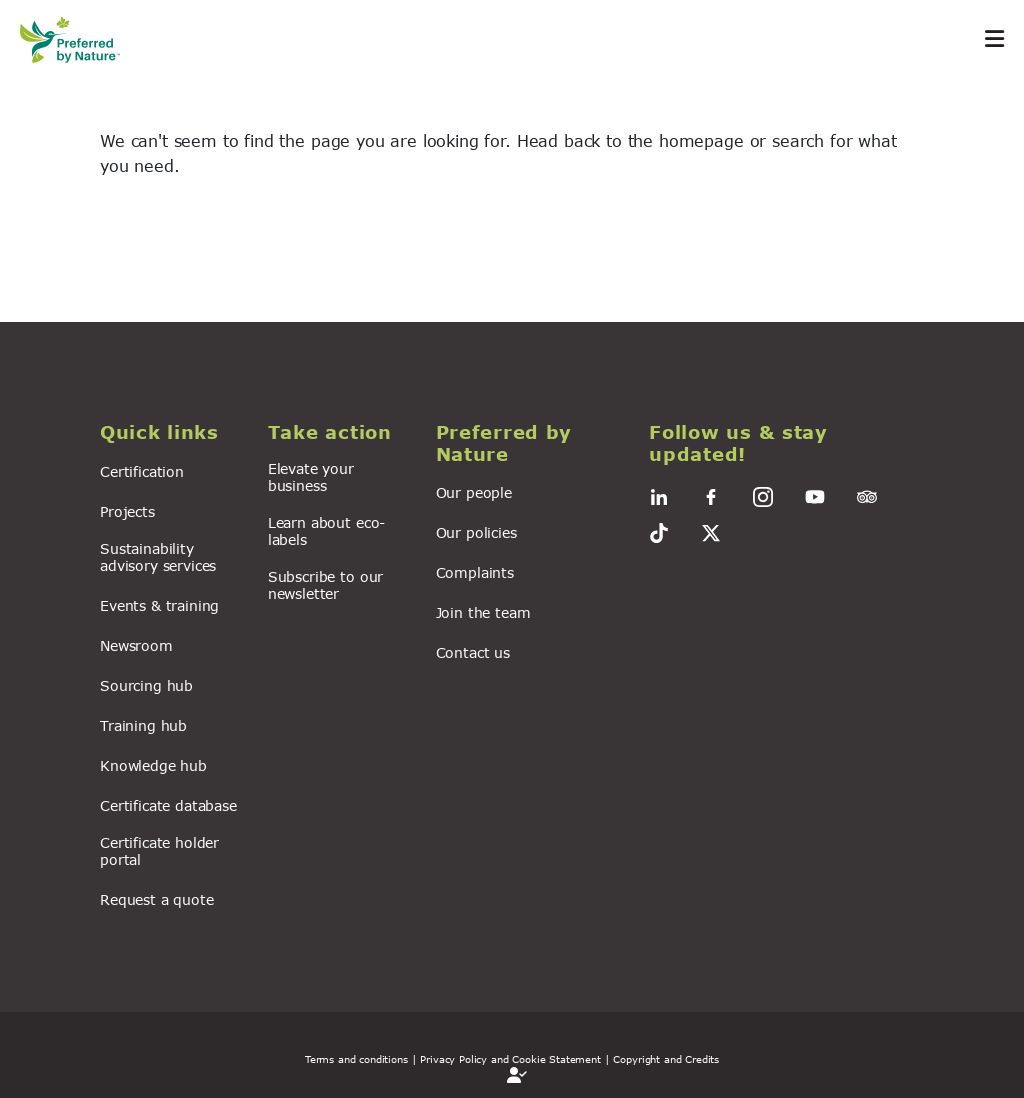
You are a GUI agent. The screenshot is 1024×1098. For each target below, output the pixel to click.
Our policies (476, 532)
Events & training (159, 605)
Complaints (475, 572)
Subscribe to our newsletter (325, 585)
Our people (474, 492)
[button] (172, 433)
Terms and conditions (356, 1059)
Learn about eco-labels (326, 531)
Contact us (473, 652)
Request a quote (157, 899)
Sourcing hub (146, 685)
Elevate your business (311, 477)
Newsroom (136, 645)
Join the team (483, 612)
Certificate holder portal (159, 851)
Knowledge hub (153, 765)
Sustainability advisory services (158, 557)
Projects (127, 511)
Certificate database (168, 805)
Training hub (143, 725)
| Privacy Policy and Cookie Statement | (511, 1059)
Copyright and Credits (666, 1059)
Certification (142, 471)
